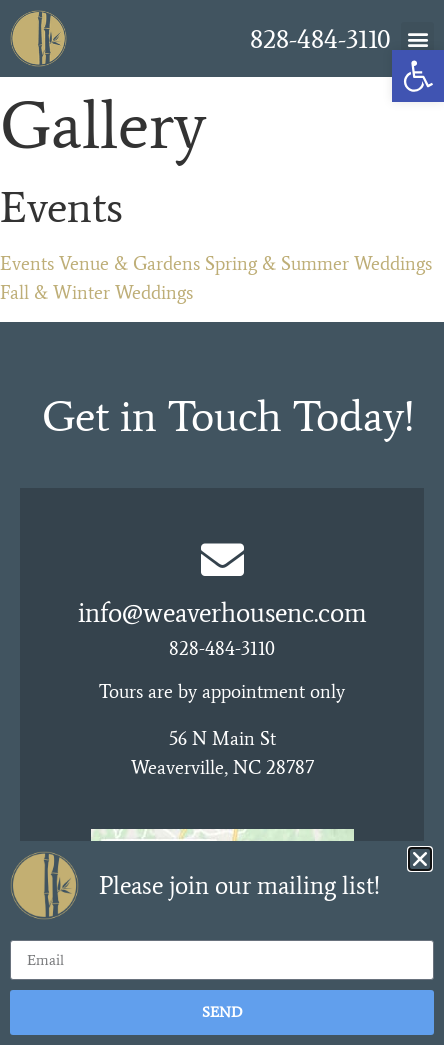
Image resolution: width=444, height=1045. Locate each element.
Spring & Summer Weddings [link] (318, 263)
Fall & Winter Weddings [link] (96, 292)
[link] (418, 76)
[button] (417, 38)
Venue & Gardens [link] (129, 263)
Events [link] (27, 263)
